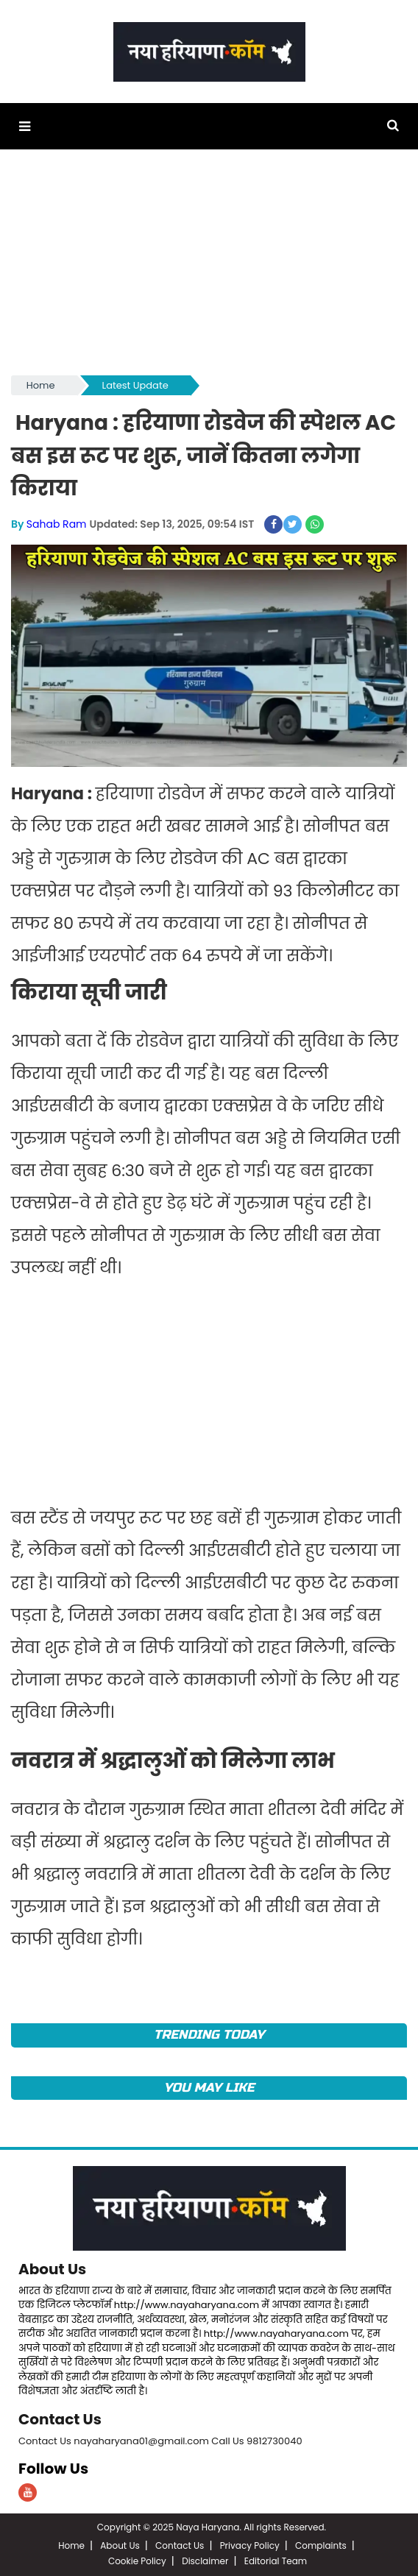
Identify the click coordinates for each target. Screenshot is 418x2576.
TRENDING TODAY (209, 2034)
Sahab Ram (56, 524)
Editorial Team (275, 2561)
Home (40, 385)
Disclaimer (205, 2561)
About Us (52, 2269)
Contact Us (60, 2419)
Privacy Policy (250, 2545)
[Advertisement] (209, 269)
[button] (24, 126)
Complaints (321, 2545)
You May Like (209, 2087)
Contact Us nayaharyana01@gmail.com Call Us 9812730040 (160, 2441)
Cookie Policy (137, 2561)
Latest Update (135, 385)
